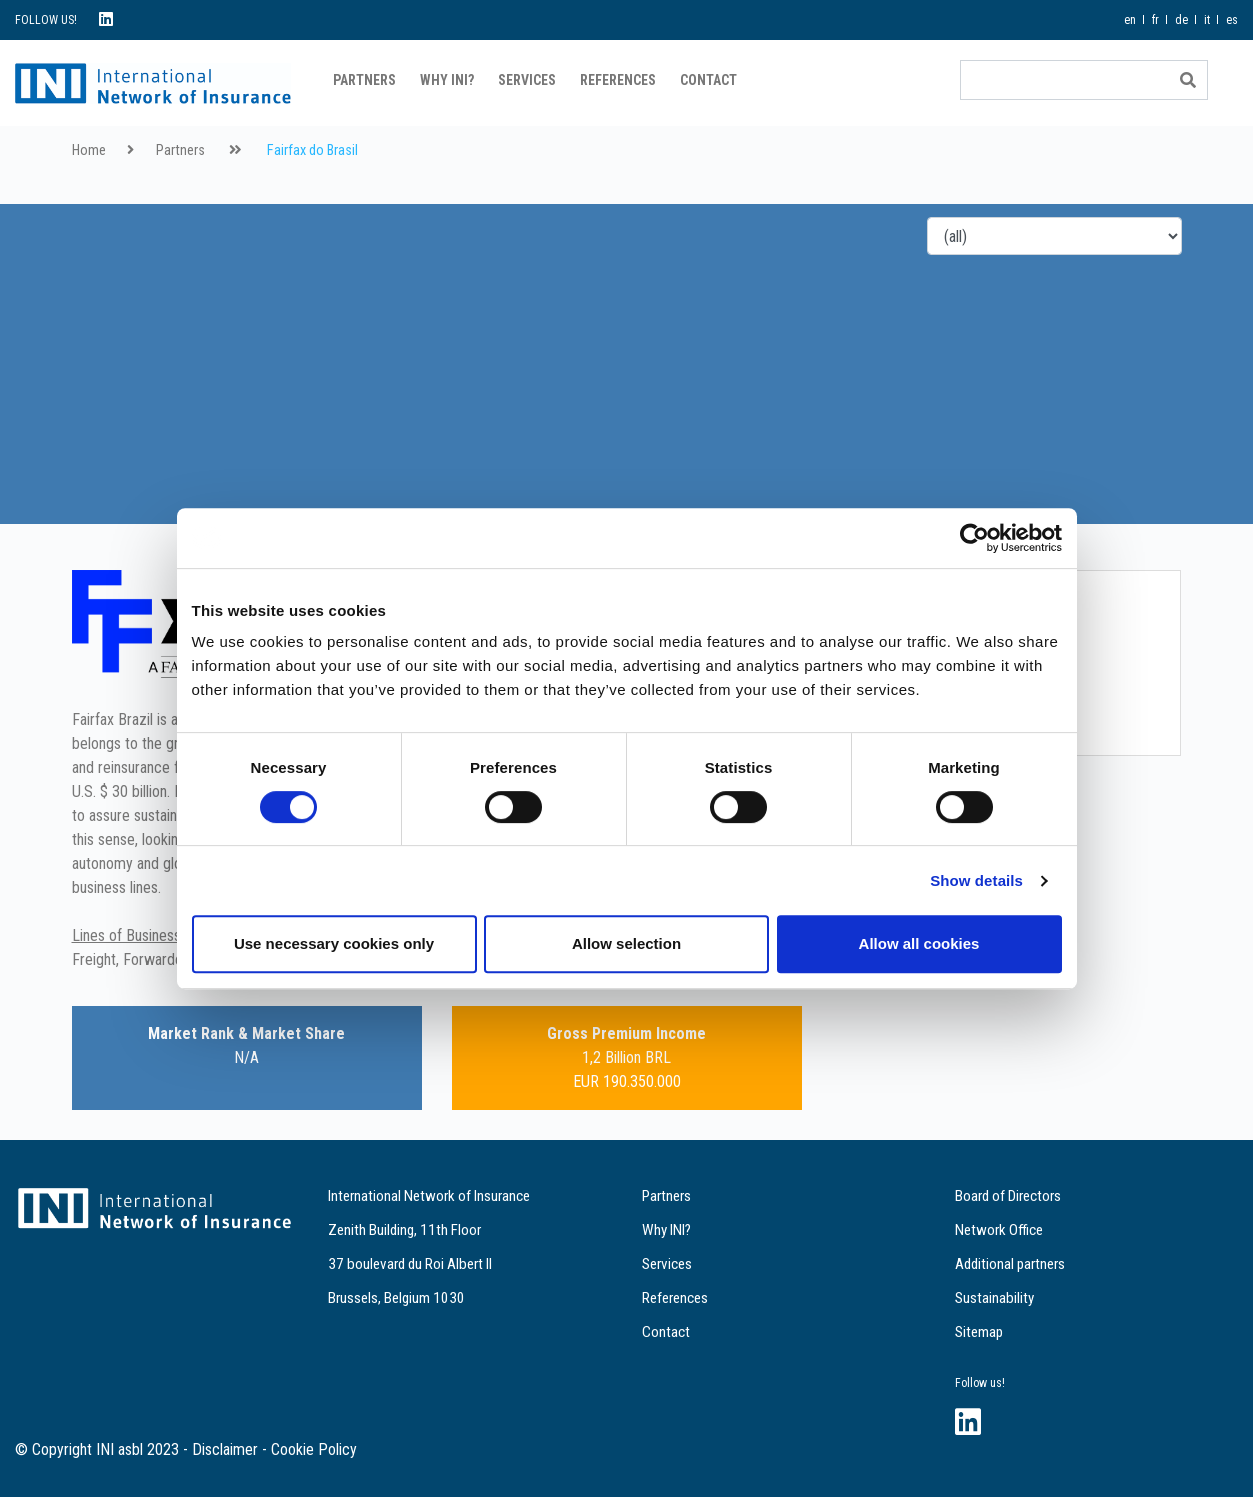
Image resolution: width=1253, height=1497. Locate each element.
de (1181, 20)
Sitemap (979, 1332)
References (618, 80)
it (1207, 20)
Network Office (999, 1230)
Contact (708, 80)
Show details (976, 880)
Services (527, 80)
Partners (364, 80)
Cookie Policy (314, 1449)
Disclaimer (225, 1449)
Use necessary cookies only (334, 943)
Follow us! (980, 1383)
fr (1155, 20)
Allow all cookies (919, 943)
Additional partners (1010, 1264)
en (1130, 20)
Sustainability (994, 1298)
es (1232, 20)
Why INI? (447, 80)
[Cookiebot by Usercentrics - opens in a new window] (974, 538)
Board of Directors (1008, 1196)
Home (89, 150)
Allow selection (626, 943)
